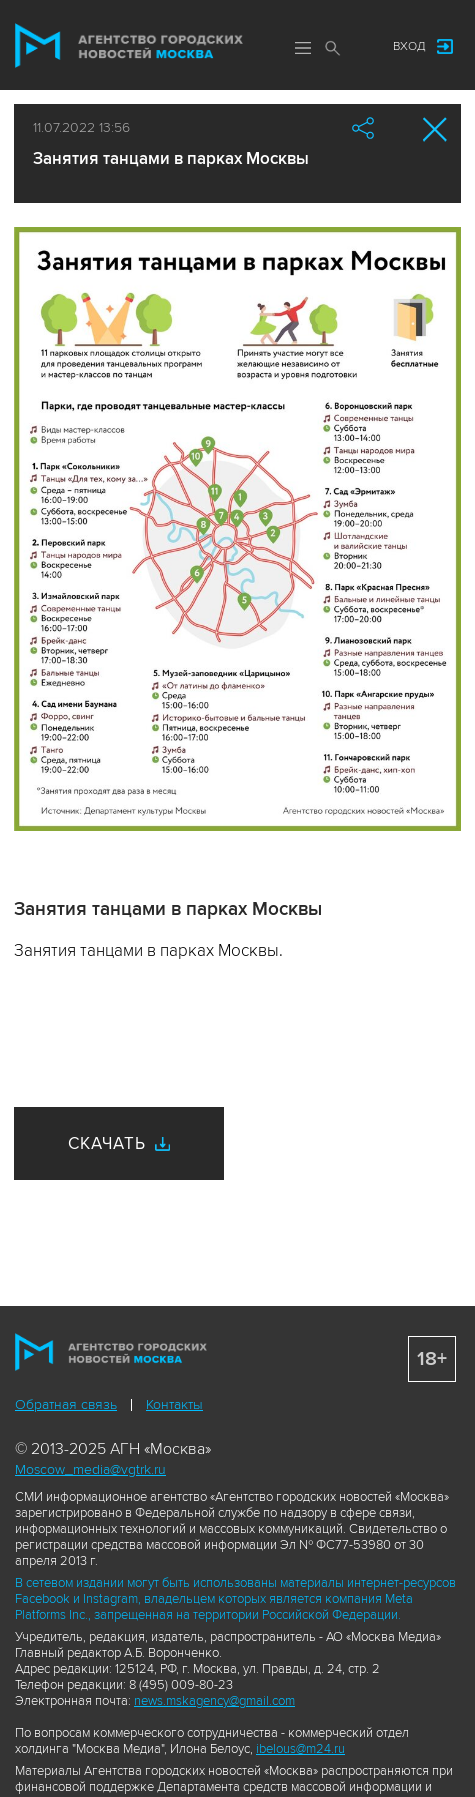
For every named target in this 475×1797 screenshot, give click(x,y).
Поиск (333, 48)
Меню (303, 48)
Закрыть (435, 129)
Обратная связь (66, 1404)
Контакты (174, 1404)
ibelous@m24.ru (300, 1749)
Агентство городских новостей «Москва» (129, 46)
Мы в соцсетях (358, 47)
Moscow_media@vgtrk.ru (90, 1469)
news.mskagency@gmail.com (214, 1701)
